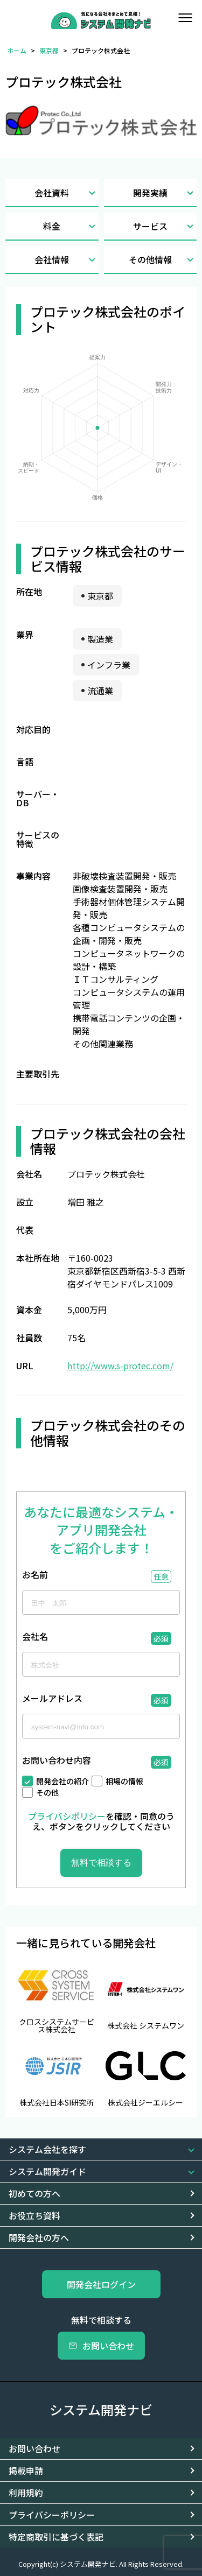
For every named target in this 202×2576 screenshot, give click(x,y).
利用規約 (26, 2492)
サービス (165, 226)
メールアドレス (52, 1699)
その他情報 (163, 259)
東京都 (49, 50)
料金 (70, 226)
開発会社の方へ (39, 2237)
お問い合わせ (101, 2345)
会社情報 (66, 259)
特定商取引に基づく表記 (56, 2536)
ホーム (16, 50)
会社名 (35, 1637)
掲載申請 (26, 2470)
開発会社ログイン (101, 2284)
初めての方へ (34, 2193)
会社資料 (66, 193)
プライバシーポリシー (52, 2514)
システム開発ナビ (101, 2409)
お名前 (35, 1575)
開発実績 (165, 193)
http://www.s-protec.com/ (120, 1365)
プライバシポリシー (67, 1816)
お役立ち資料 (34, 2215)
